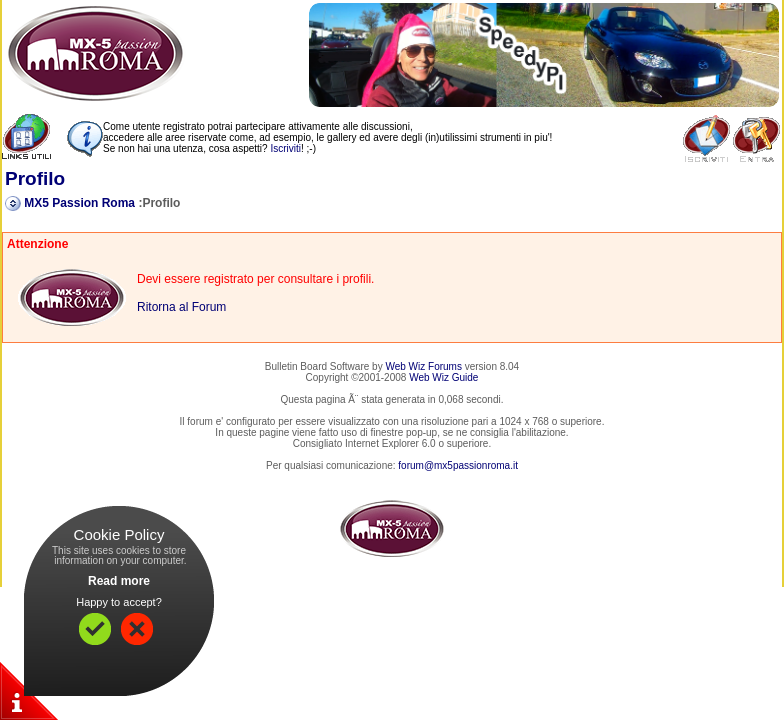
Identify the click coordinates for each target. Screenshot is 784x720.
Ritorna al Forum (181, 307)
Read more (119, 581)
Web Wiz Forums (423, 366)
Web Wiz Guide (443, 377)
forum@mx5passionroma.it (458, 465)
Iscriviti (285, 148)
